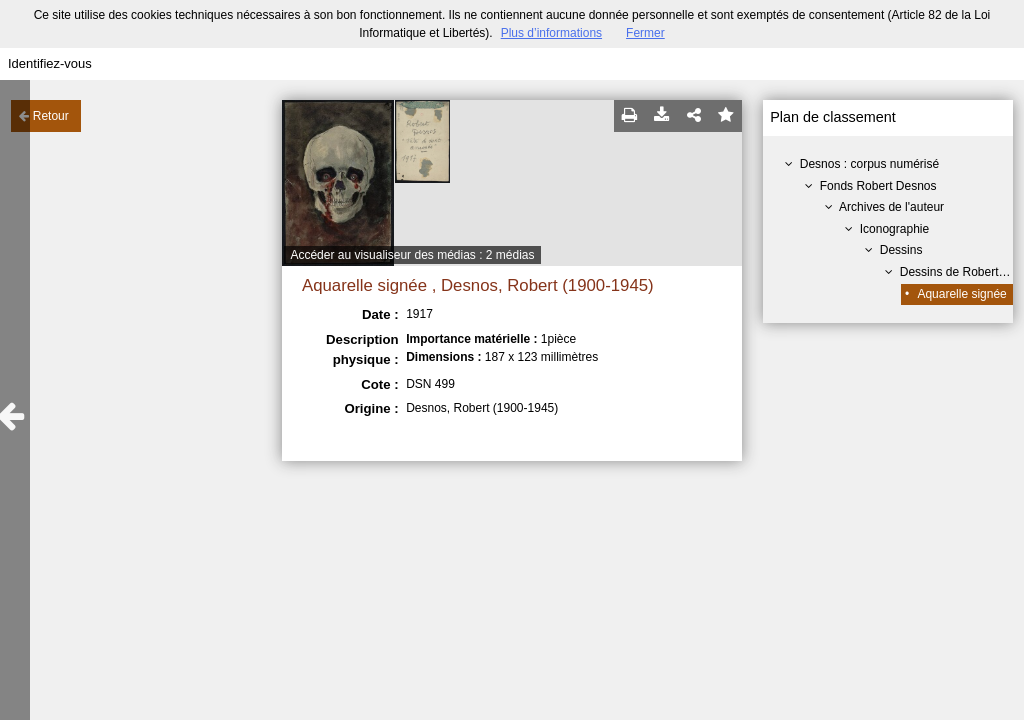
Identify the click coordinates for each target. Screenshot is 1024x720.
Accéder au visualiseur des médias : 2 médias (412, 255)
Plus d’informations (551, 33)
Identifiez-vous (50, 63)
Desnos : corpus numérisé (869, 164)
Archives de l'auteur (891, 207)
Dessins (901, 250)
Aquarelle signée (961, 294)
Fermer (645, 33)
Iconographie (894, 229)
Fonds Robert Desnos (878, 186)
